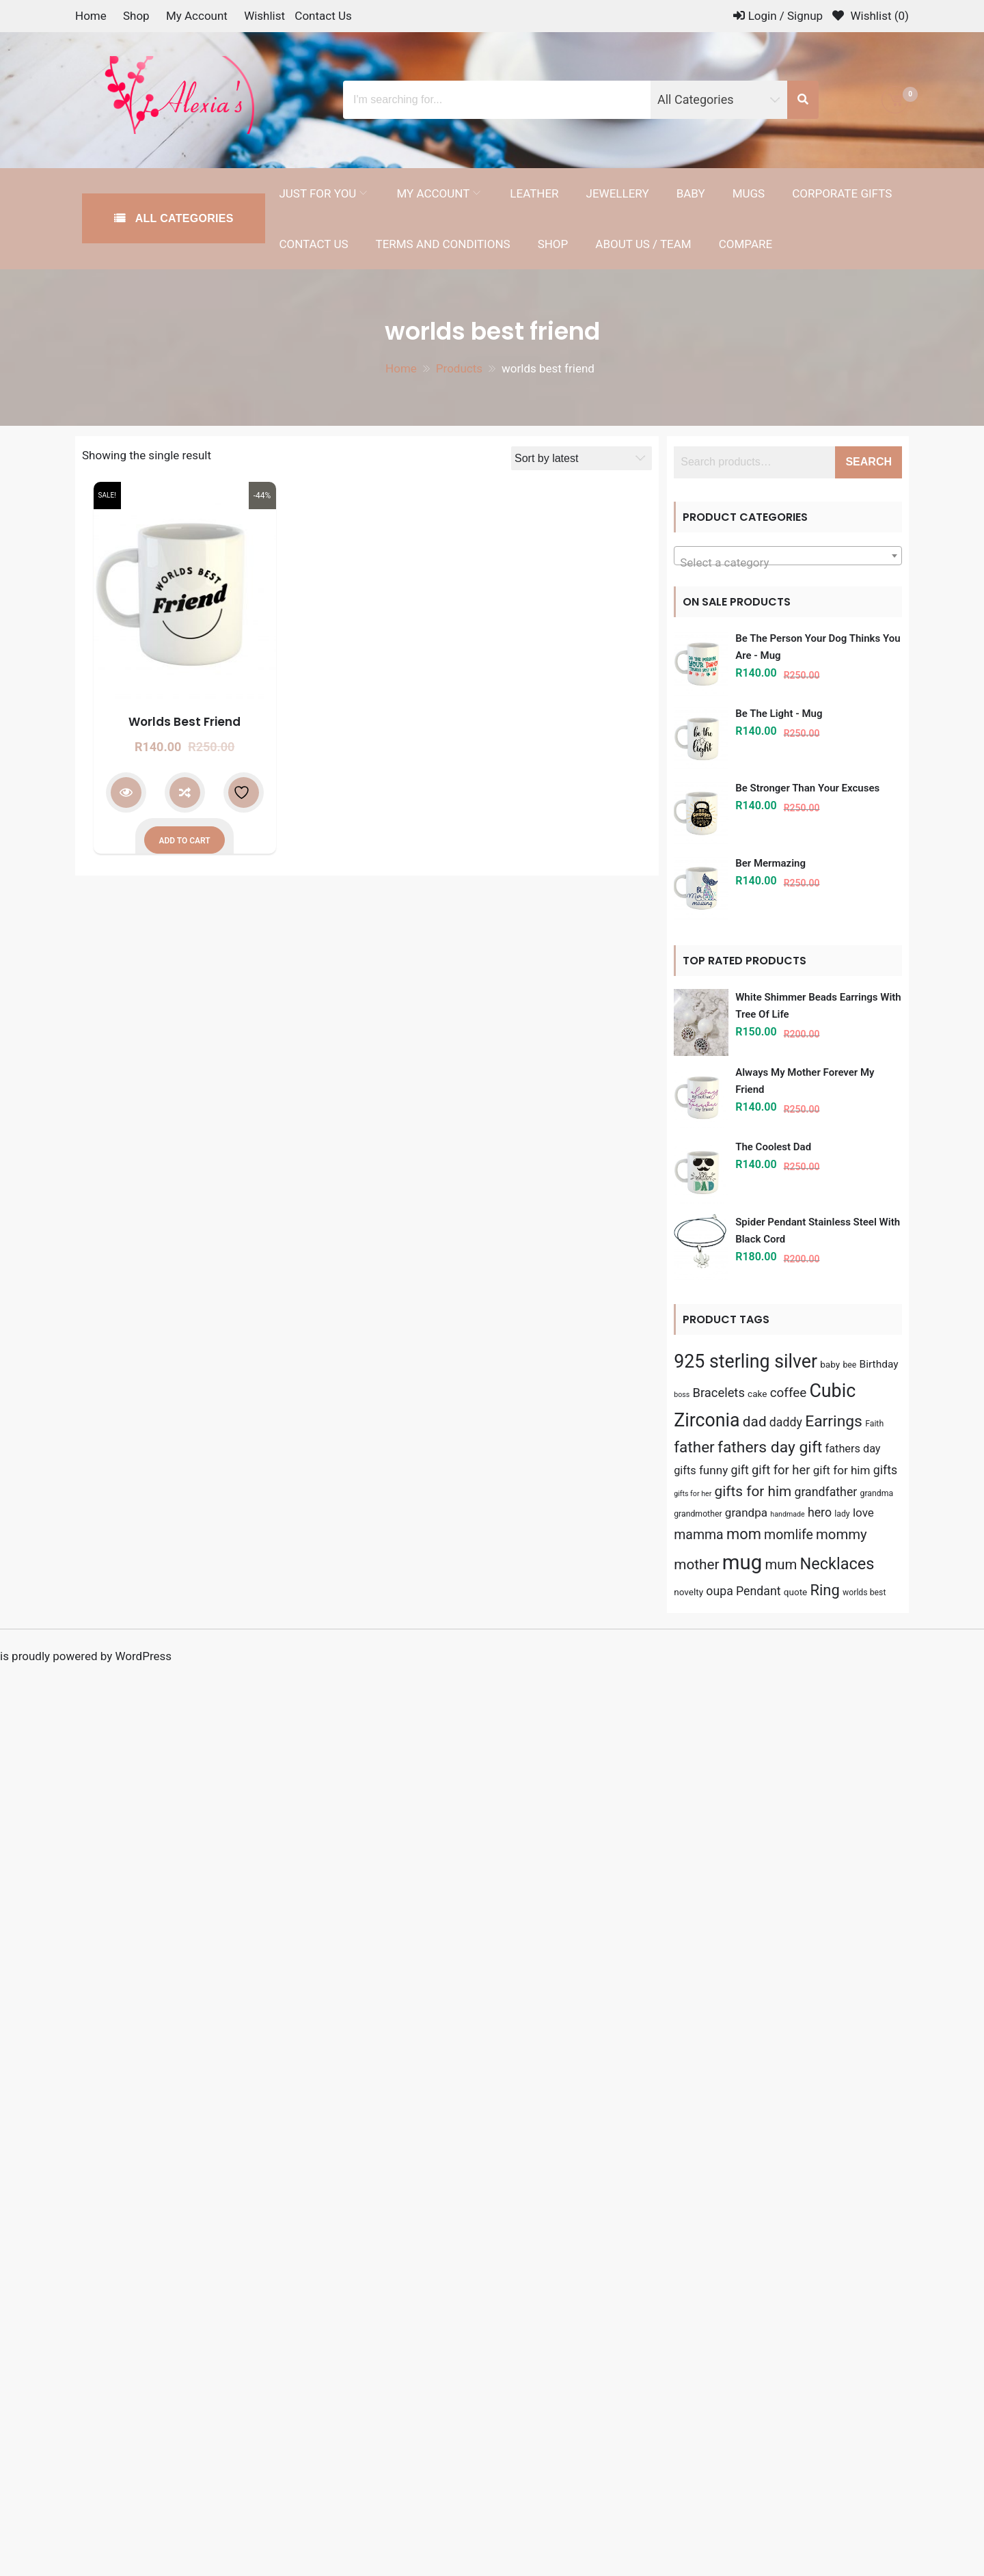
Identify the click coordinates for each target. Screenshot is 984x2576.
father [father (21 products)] (694, 1447)
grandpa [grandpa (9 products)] (746, 1512)
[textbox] (787, 562)
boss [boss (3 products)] (681, 1394)
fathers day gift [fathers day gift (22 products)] (770, 1447)
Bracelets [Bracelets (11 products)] (718, 1392)
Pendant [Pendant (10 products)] (758, 1591)
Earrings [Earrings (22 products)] (833, 1421)
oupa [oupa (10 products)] (719, 1591)
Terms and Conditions (443, 244)
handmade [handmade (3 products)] (787, 1514)
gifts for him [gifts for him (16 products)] (753, 1491)
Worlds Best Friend (184, 722)
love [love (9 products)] (863, 1512)
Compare (745, 244)
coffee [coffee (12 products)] (788, 1392)
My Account (197, 16)
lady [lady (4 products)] (841, 1514)
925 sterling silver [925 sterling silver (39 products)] (745, 1361)
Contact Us (323, 16)
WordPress (143, 1656)
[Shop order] (581, 458)
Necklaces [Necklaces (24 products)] (837, 1563)
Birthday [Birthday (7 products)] (879, 1364)
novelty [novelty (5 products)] (688, 1591)
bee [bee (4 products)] (849, 1365)
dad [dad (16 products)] (755, 1421)
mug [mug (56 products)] (742, 1562)
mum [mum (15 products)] (781, 1564)
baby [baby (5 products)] (830, 1364)
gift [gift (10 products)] (739, 1470)
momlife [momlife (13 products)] (788, 1535)
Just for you (317, 193)
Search (868, 461)
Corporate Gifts (842, 193)
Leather (534, 193)
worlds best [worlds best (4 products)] (864, 1592)
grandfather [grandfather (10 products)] (825, 1492)
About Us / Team (643, 244)
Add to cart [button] (184, 840)
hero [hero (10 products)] (820, 1512)
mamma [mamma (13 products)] (699, 1535)
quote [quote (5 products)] (796, 1591)
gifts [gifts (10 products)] (885, 1470)
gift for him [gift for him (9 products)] (842, 1470)
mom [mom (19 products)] (743, 1534)
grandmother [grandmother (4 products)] (698, 1514)
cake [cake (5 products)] (757, 1393)
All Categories (183, 218)
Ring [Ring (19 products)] (825, 1590)
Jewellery (617, 193)
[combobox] (788, 555)
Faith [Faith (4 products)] (874, 1423)
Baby (690, 193)
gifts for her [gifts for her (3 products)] (692, 1493)
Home (91, 16)
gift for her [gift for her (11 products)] (781, 1470)
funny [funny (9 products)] (713, 1470)
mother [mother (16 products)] (696, 1564)
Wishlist (264, 16)
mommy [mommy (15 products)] (841, 1534)
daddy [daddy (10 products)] (785, 1422)
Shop (136, 16)
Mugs (749, 193)
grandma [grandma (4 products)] (877, 1493)
